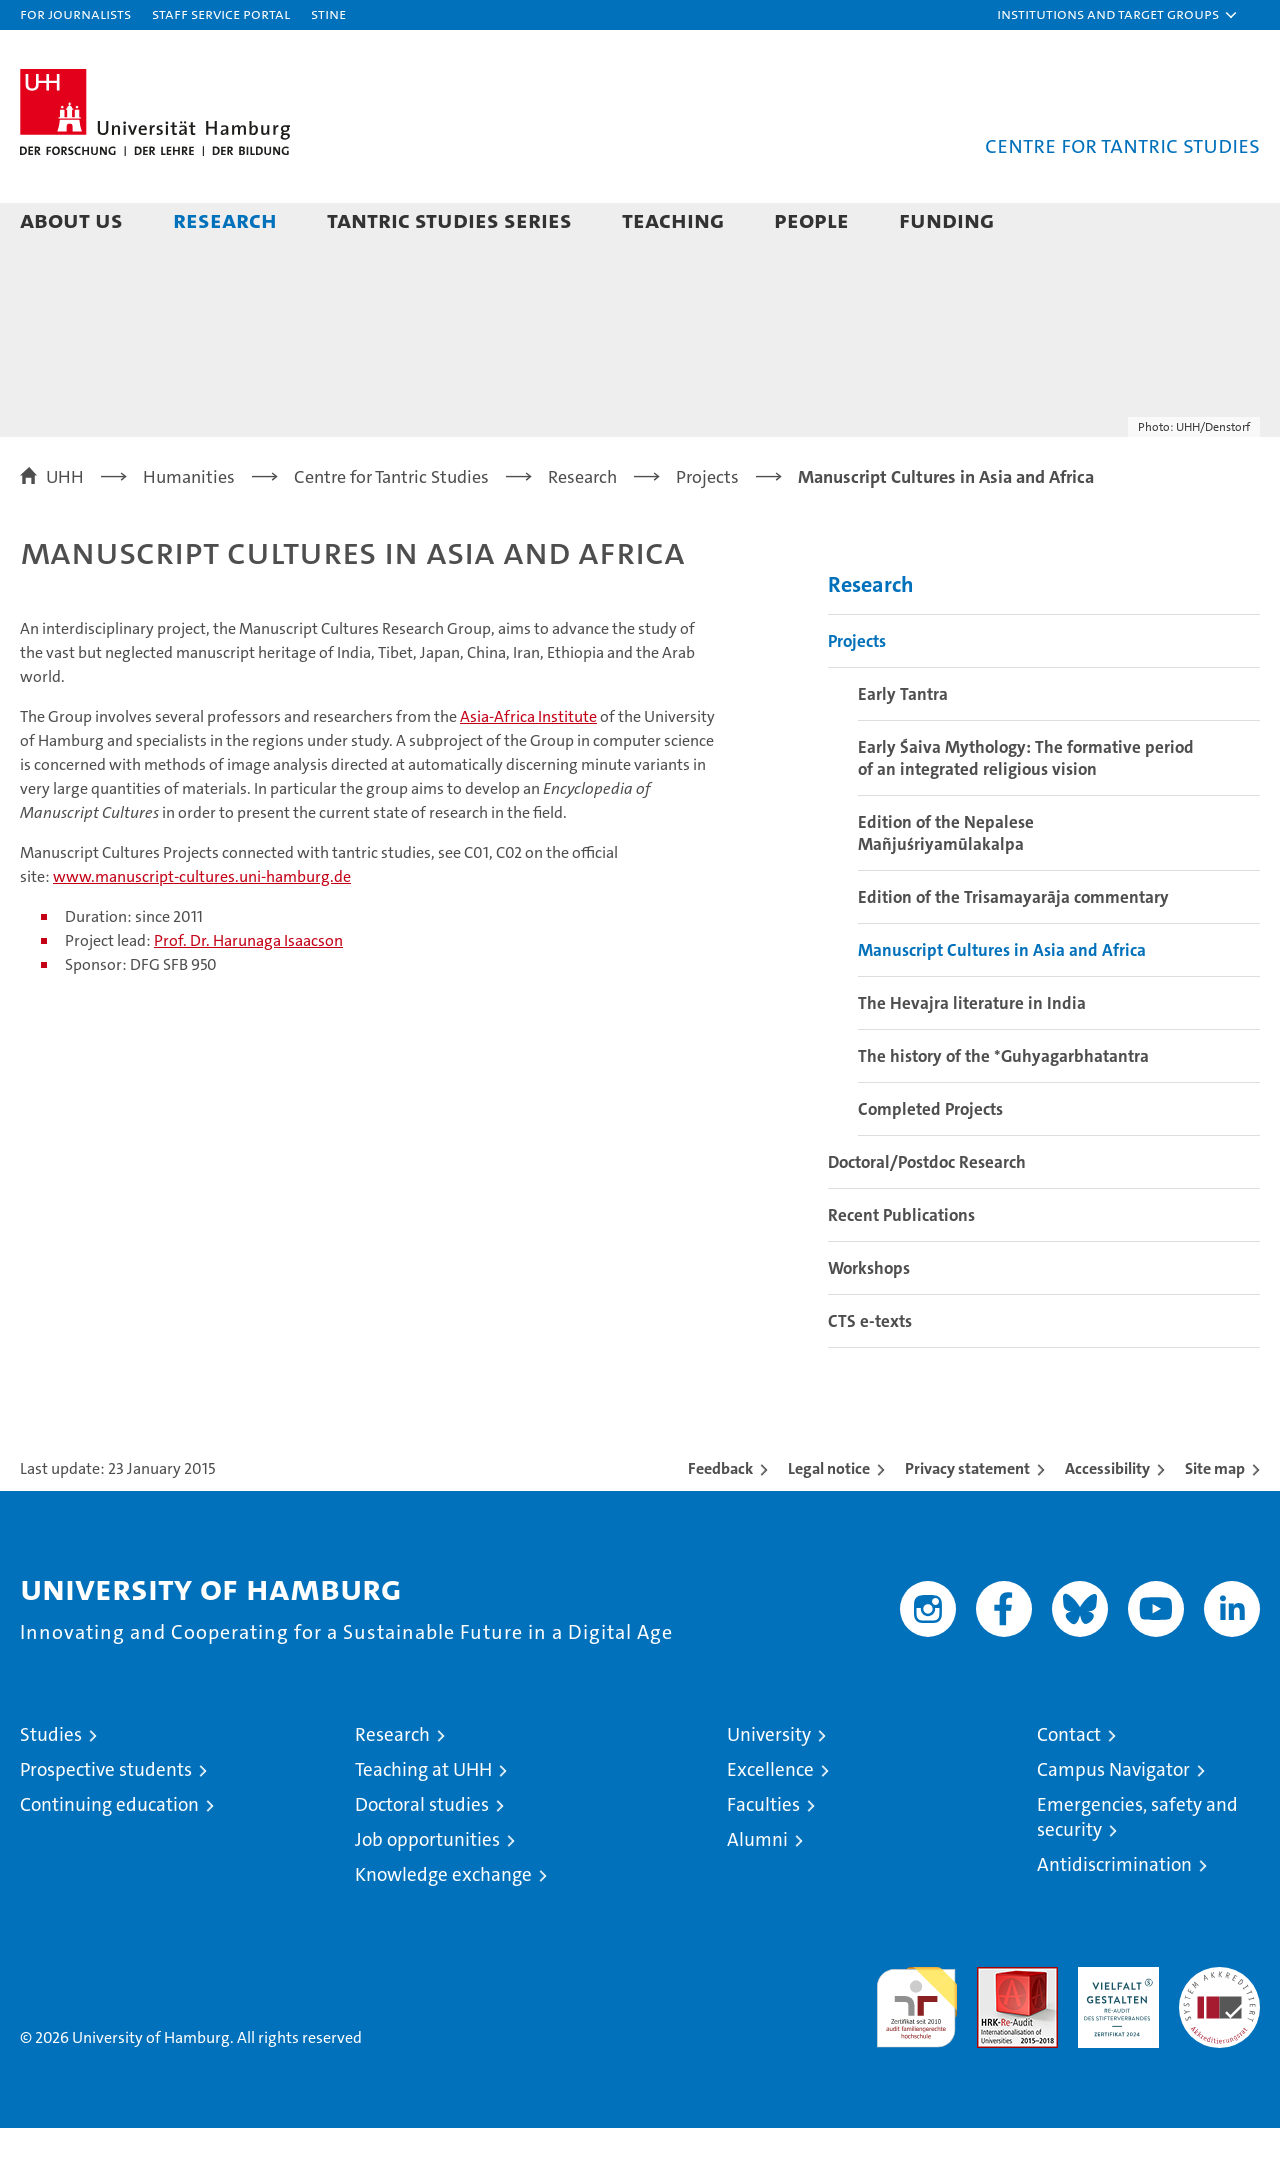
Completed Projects (930, 1160)
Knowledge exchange (443, 1925)
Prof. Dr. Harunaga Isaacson (248, 991)
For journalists (75, 13)
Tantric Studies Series (449, 219)
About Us (71, 219)
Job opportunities (427, 1890)
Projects (857, 692)
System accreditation (1219, 2039)
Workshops (869, 1319)
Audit (996, 2028)
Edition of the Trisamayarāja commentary (1013, 948)
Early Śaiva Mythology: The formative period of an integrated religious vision (1026, 809)
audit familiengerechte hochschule (916, 2049)
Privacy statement (967, 1519)
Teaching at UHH (423, 1820)
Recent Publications (901, 1266)
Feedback (720, 1519)
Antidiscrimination (1114, 1915)
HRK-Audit (1113, 2028)
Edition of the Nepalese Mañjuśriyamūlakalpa (946, 884)
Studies (51, 1785)
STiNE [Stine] (328, 13)
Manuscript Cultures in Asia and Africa (1002, 1001)
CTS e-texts (870, 1372)
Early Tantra (903, 745)
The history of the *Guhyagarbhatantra (1003, 1107)
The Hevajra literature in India (972, 1054)
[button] (1118, 15)
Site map (1215, 1519)
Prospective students (106, 1820)
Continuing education (109, 1855)
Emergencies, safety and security (1137, 1868)
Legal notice (829, 1519)
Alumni (757, 1890)
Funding (946, 219)
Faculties (763, 1855)
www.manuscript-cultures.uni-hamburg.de (202, 927)
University (769, 1785)
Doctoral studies (422, 1855)
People (811, 219)
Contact (1069, 1785)
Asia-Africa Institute (528, 767)
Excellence (770, 1820)
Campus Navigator (1113, 1820)
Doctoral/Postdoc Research (927, 1213)
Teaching (673, 219)
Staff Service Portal (221, 13)
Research (225, 219)
